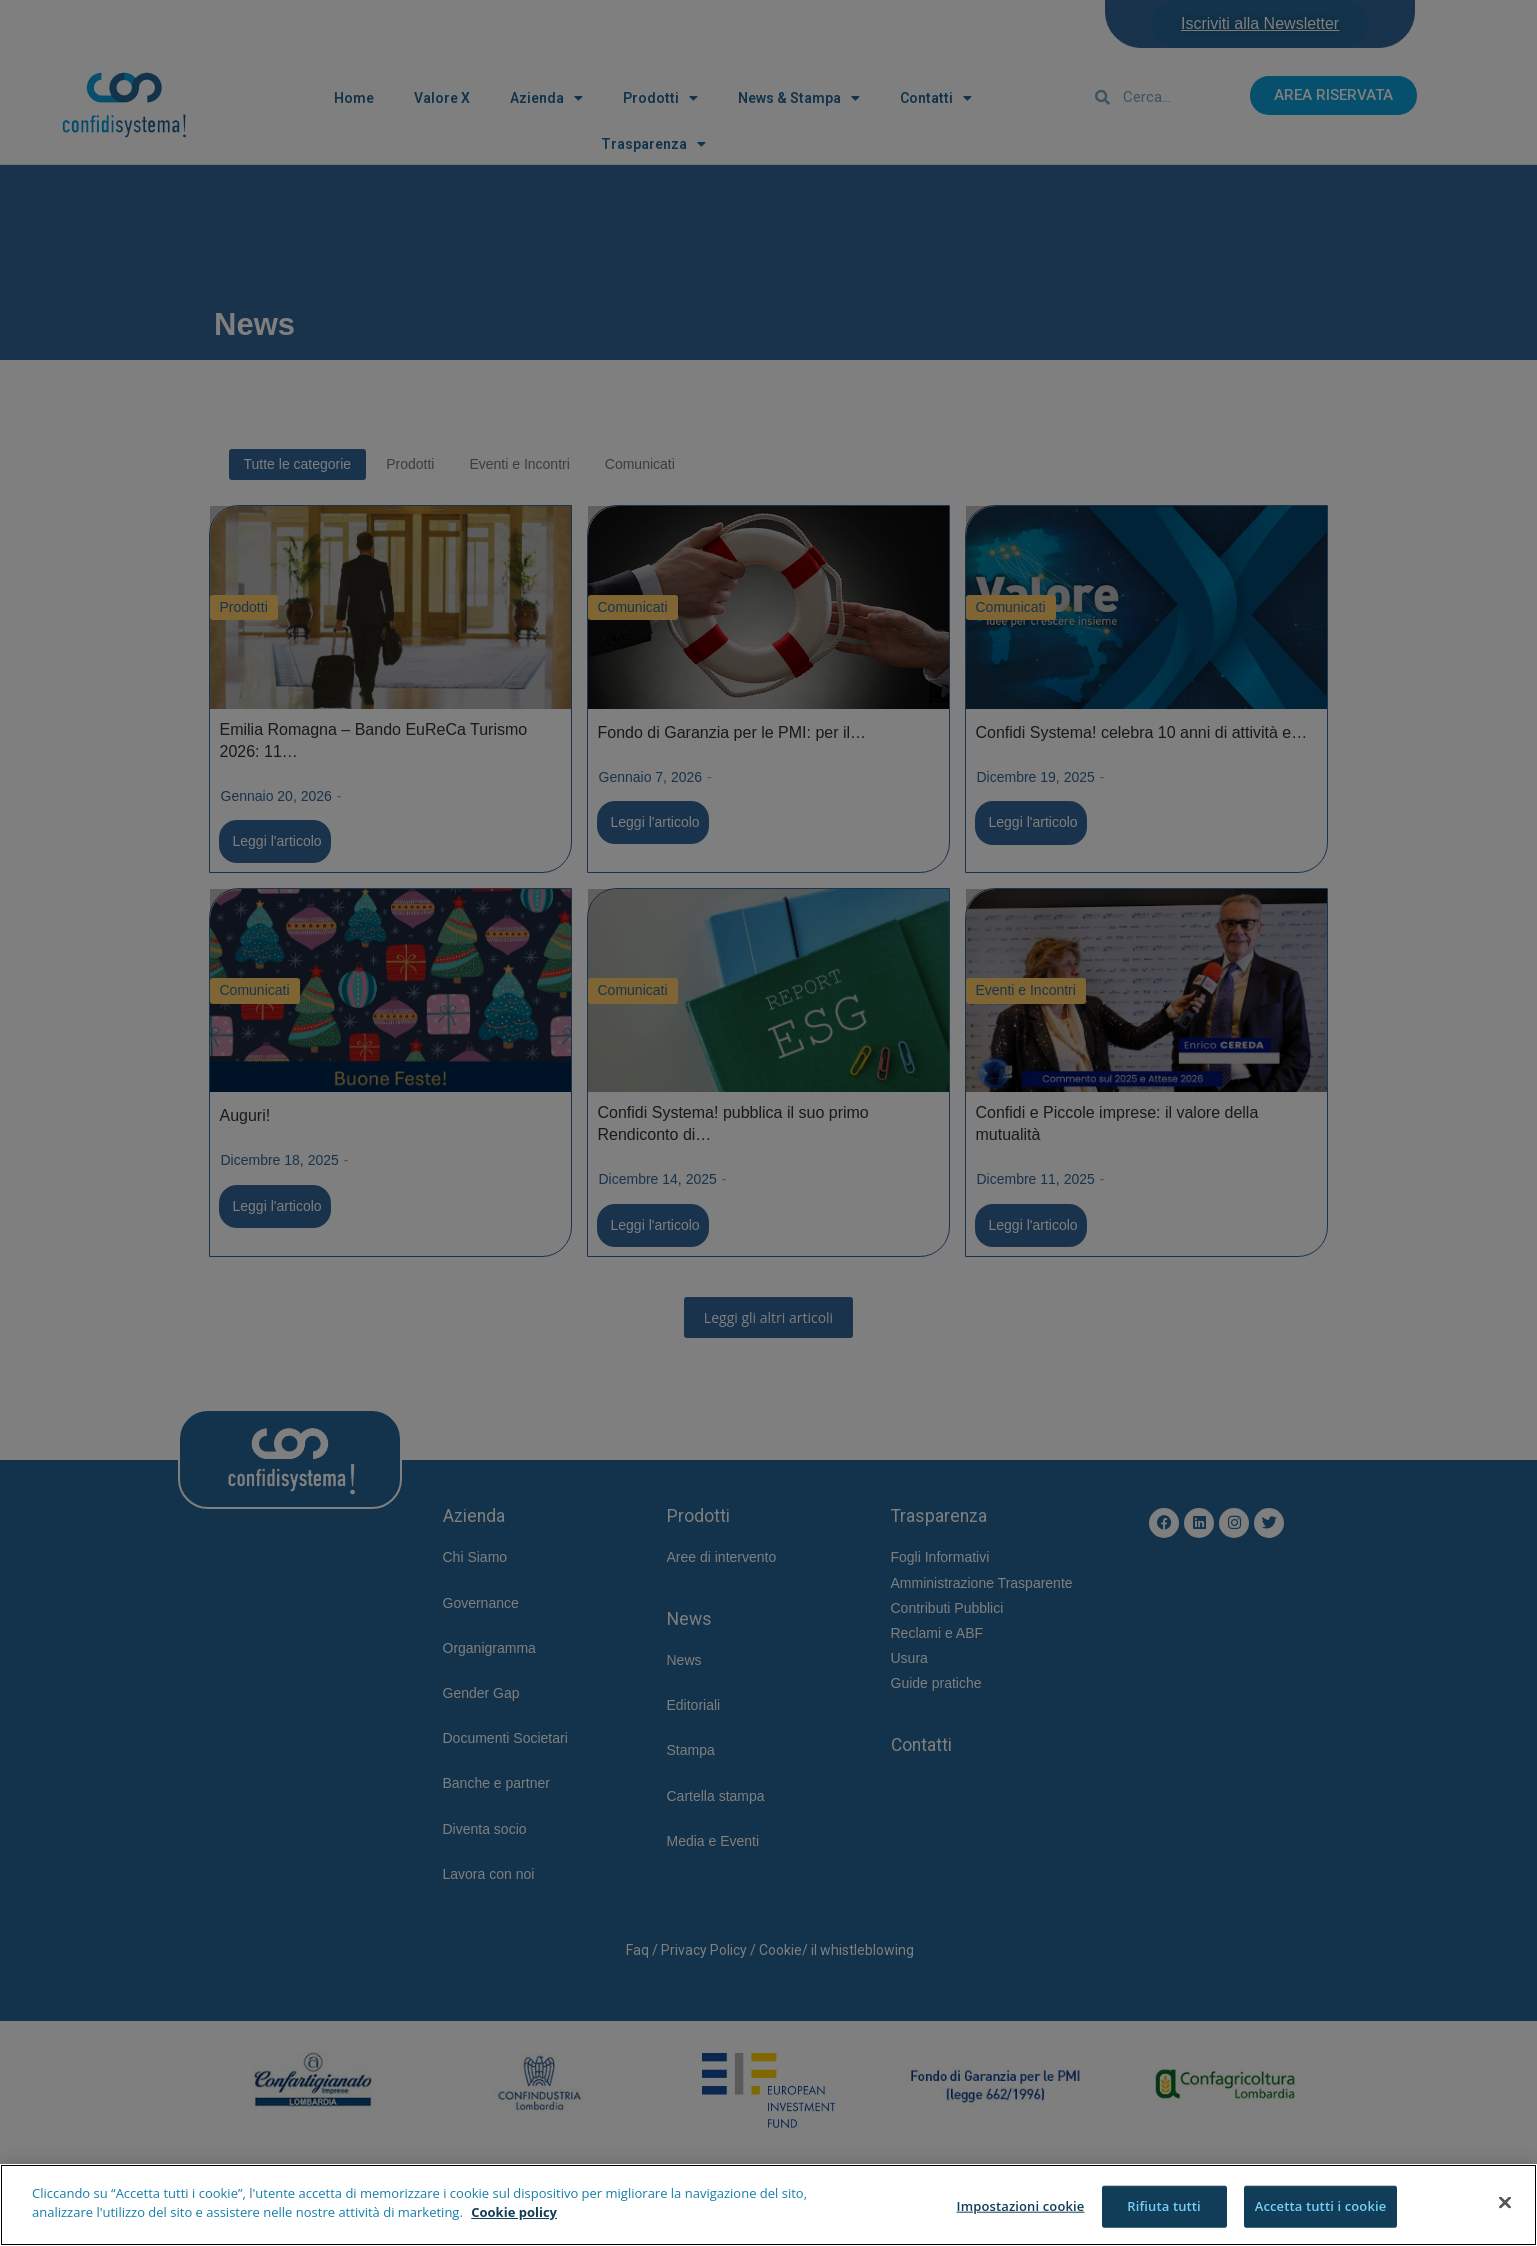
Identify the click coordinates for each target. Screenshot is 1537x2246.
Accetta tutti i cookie (1321, 2206)
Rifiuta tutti (1164, 2206)
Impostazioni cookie (1021, 2206)
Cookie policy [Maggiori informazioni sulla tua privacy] (514, 2212)
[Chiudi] (1505, 2202)
